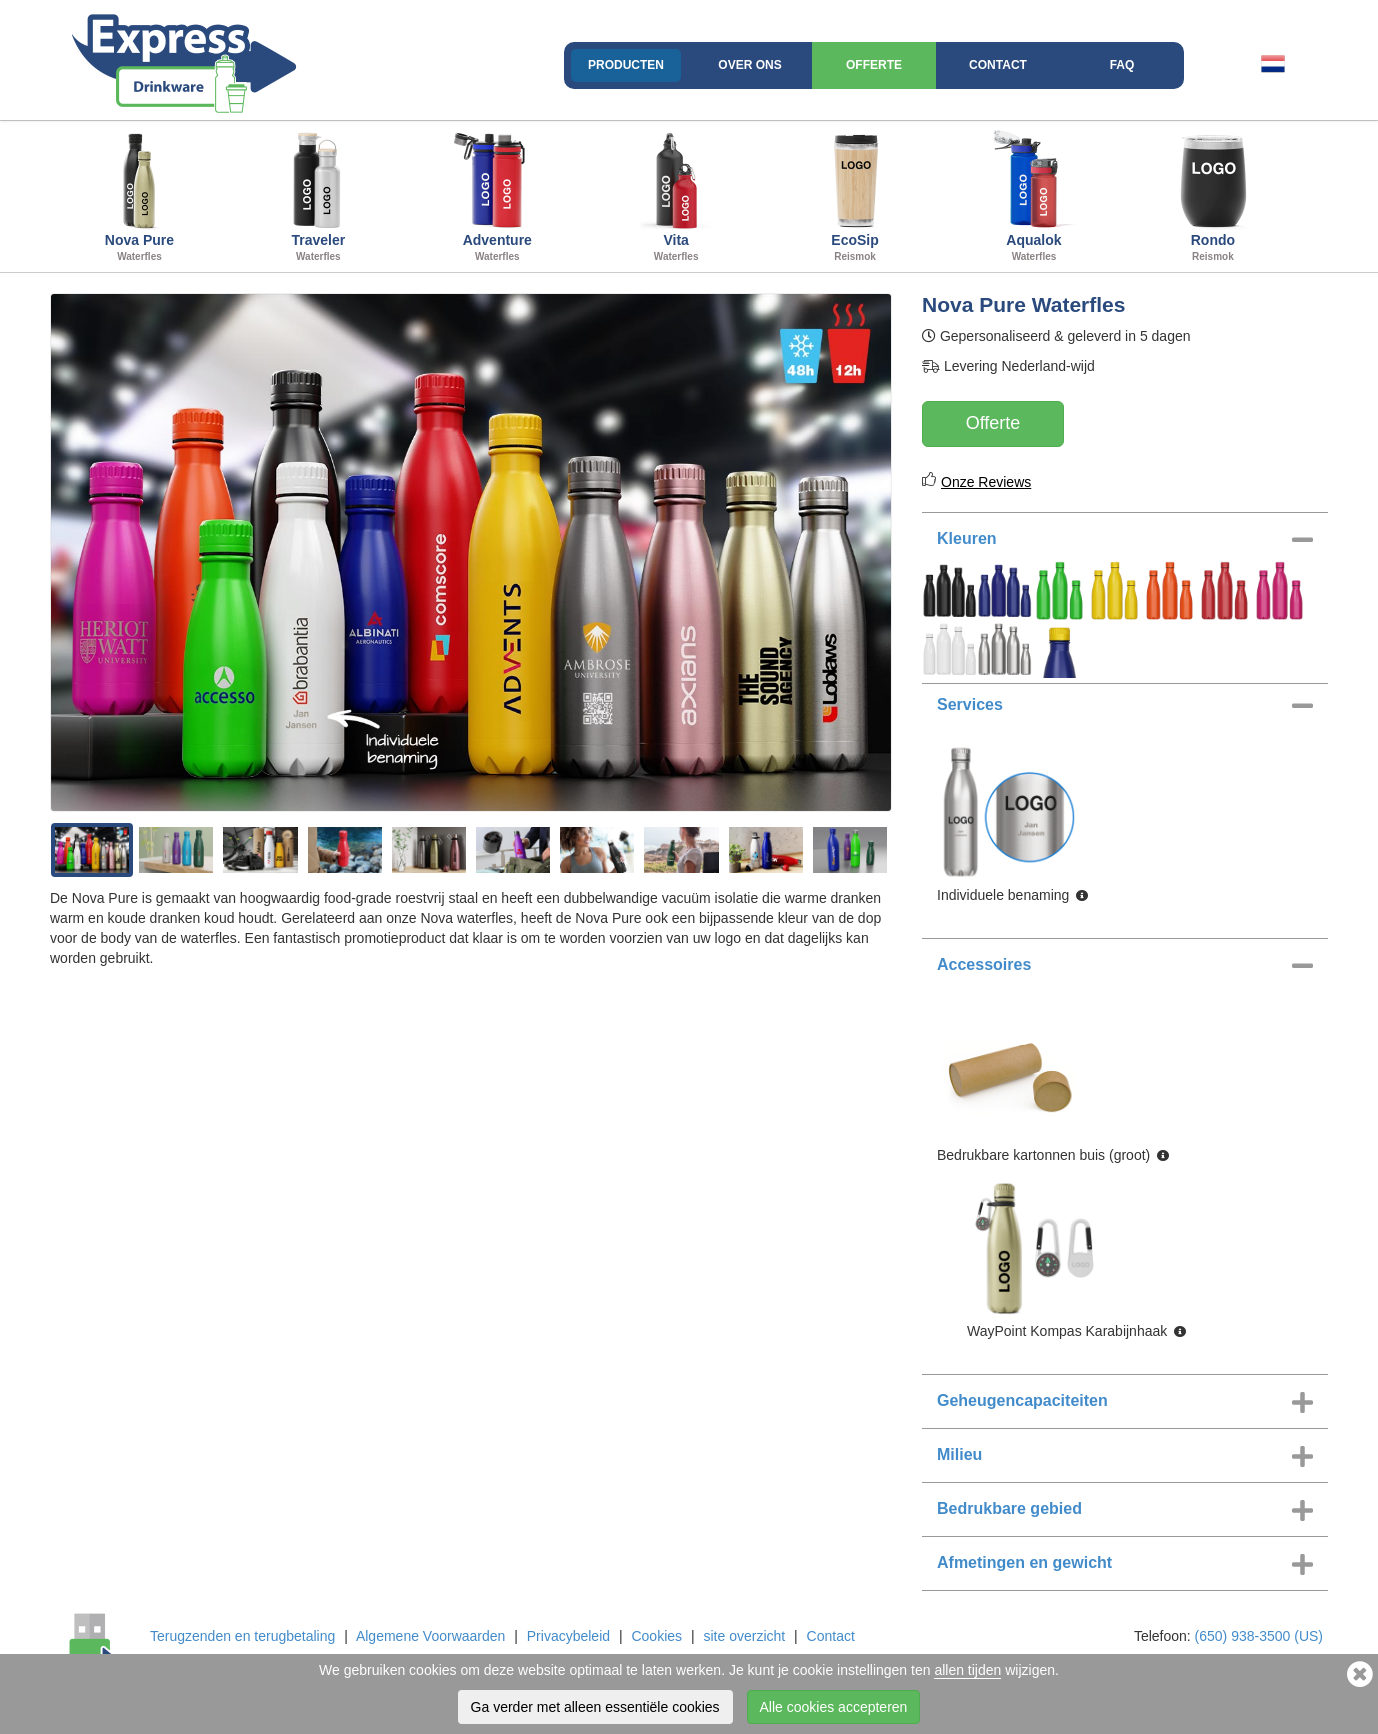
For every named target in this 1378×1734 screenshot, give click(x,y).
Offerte (874, 65)
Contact (998, 65)
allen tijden (967, 1670)
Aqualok (1034, 194)
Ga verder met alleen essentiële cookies (595, 1707)
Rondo (1212, 194)
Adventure (497, 194)
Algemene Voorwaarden (430, 1636)
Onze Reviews (986, 482)
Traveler (318, 194)
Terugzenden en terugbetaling (242, 1636)
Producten (626, 65)
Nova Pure (139, 194)
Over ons (749, 65)
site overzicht (744, 1636)
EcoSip (855, 194)
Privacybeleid (568, 1636)
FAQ (1122, 65)
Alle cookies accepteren (834, 1707)
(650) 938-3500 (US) (1259, 1636)
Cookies (656, 1636)
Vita (676, 194)
